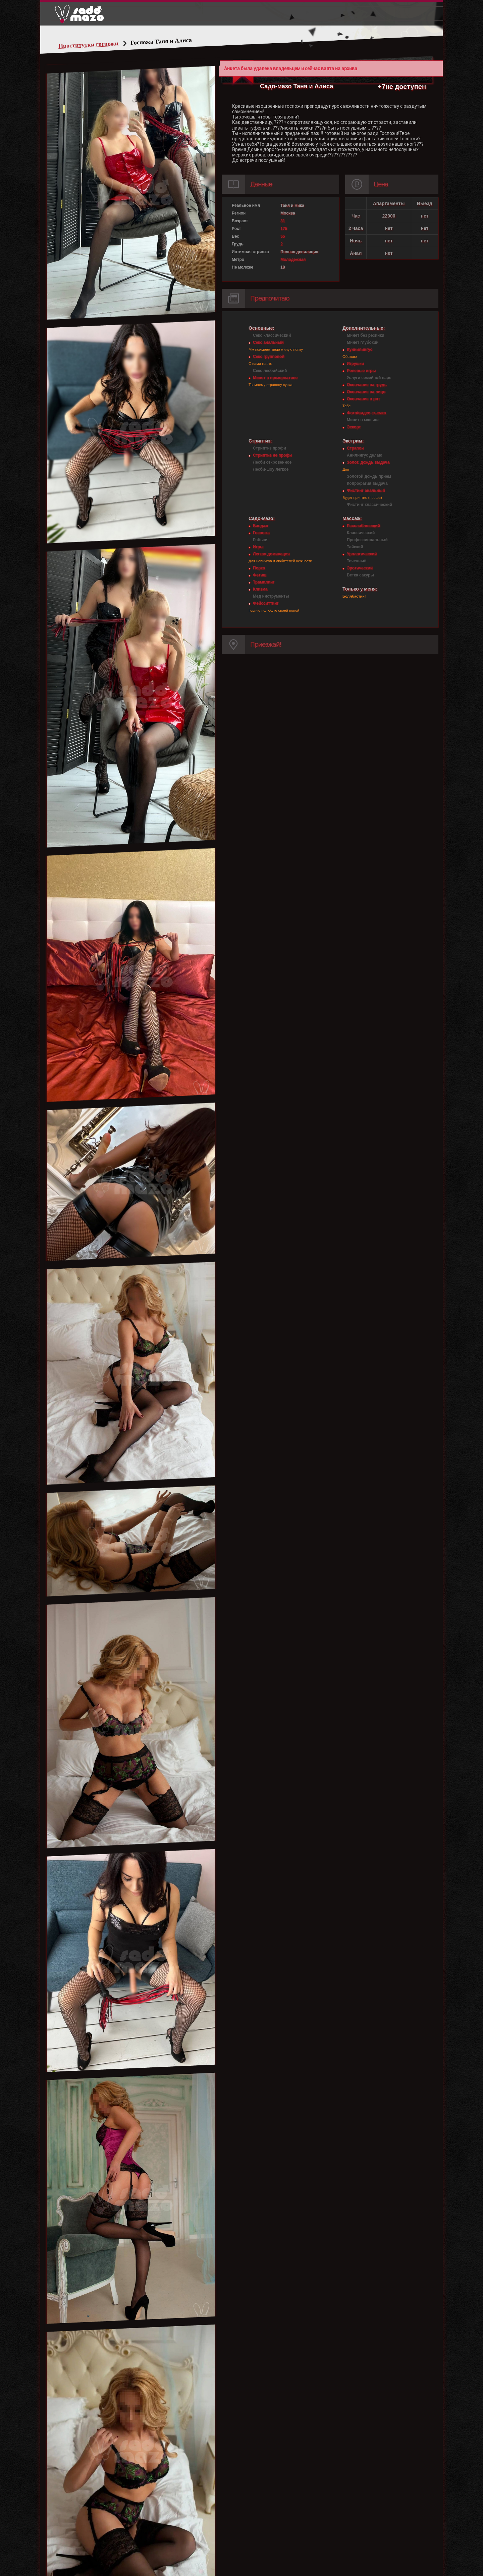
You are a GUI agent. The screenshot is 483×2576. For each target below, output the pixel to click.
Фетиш (259, 575)
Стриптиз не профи (272, 455)
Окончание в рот (363, 398)
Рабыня (260, 539)
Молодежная (293, 259)
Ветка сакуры (360, 575)
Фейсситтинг (265, 603)
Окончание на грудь (367, 384)
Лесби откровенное (272, 462)
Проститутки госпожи (88, 44)
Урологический (362, 554)
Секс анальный (268, 342)
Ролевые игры (361, 370)
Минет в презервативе (275, 377)
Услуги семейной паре (369, 377)
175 (283, 228)
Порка (259, 568)
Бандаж (260, 525)
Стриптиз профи (269, 448)
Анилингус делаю (364, 455)
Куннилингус (359, 349)
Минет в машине (363, 420)
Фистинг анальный (366, 490)
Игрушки (355, 363)
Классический (361, 532)
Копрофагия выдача (367, 483)
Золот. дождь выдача (368, 462)
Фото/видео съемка (366, 413)
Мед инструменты (271, 596)
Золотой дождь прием (369, 476)
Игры (258, 547)
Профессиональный (367, 539)
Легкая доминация (271, 554)
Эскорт (354, 427)
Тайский (355, 547)
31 (282, 221)
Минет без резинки (365, 335)
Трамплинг (263, 582)
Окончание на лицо (366, 391)
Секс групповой (268, 356)
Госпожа (261, 532)
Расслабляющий (363, 525)
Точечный (357, 561)
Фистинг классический (369, 504)
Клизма (260, 589)
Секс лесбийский (270, 370)
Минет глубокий (363, 342)
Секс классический (272, 335)
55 (282, 236)
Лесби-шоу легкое (270, 469)
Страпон (355, 448)
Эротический (360, 568)
